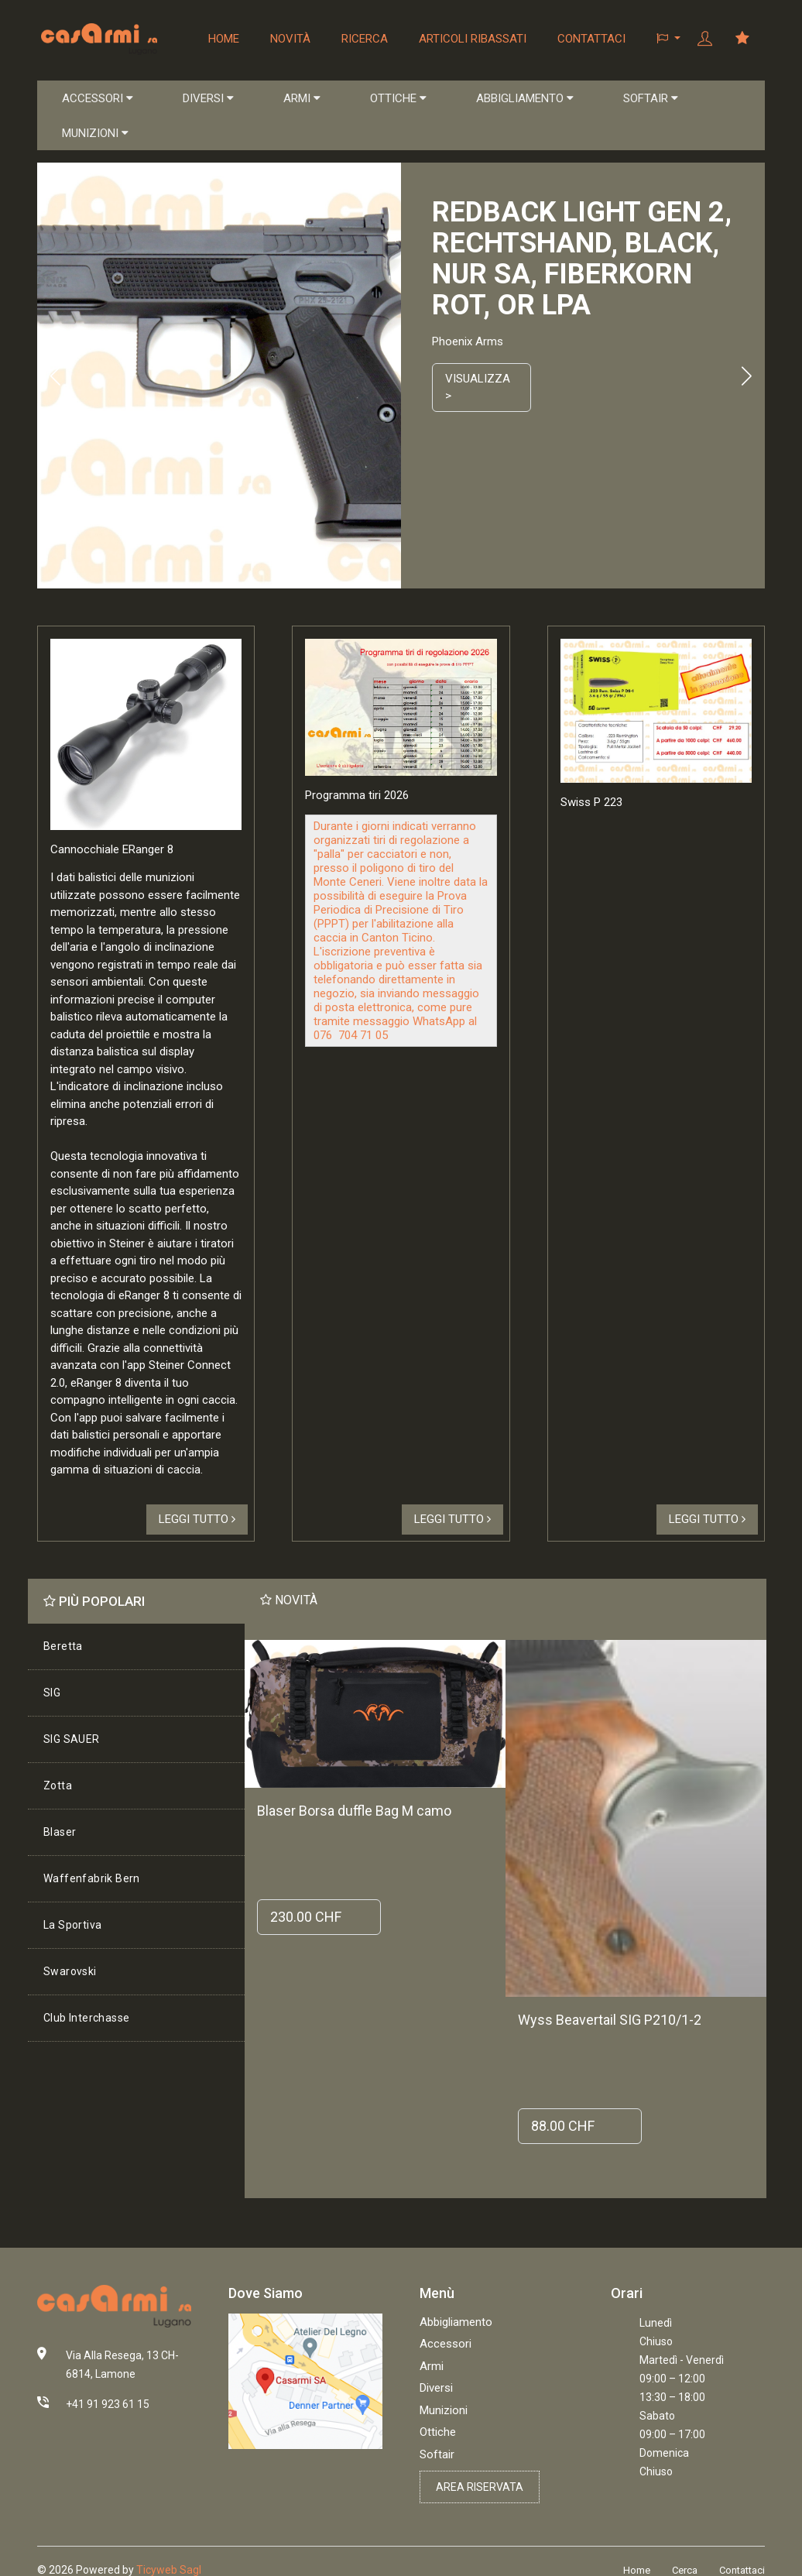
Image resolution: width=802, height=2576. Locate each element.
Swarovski (70, 1971)
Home (223, 39)
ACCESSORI (97, 98)
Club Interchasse (86, 2018)
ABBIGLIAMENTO (525, 98)
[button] (668, 38)
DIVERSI (208, 98)
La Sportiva (72, 1925)
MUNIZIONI (95, 133)
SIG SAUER (71, 1739)
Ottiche (438, 2432)
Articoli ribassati (472, 39)
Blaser (59, 1832)
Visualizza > (477, 387)
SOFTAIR (650, 98)
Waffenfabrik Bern (91, 1878)
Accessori (445, 2344)
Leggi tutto (197, 1519)
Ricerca (364, 39)
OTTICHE (398, 98)
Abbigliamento (456, 2322)
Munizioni (444, 2410)
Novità (290, 39)
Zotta (57, 1785)
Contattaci (591, 39)
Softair (437, 2454)
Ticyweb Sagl (168, 2570)
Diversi (436, 2388)
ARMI (301, 98)
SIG (51, 1692)
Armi (432, 2366)
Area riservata (479, 2487)
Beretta (63, 1646)
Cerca (684, 2570)
